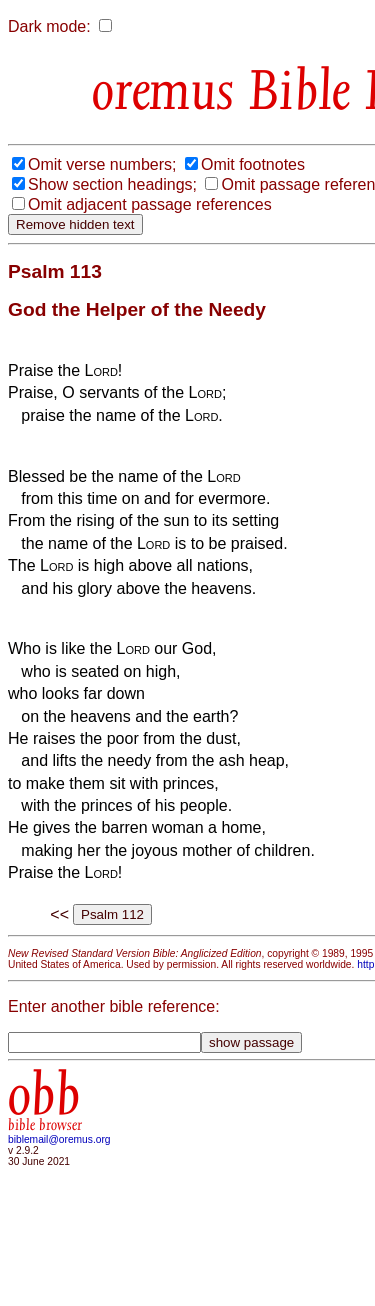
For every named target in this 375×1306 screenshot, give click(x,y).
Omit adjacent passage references (150, 204)
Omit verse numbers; (102, 164)
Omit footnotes (253, 164)
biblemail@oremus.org (59, 1139)
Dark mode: (49, 26)
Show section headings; (112, 184)
